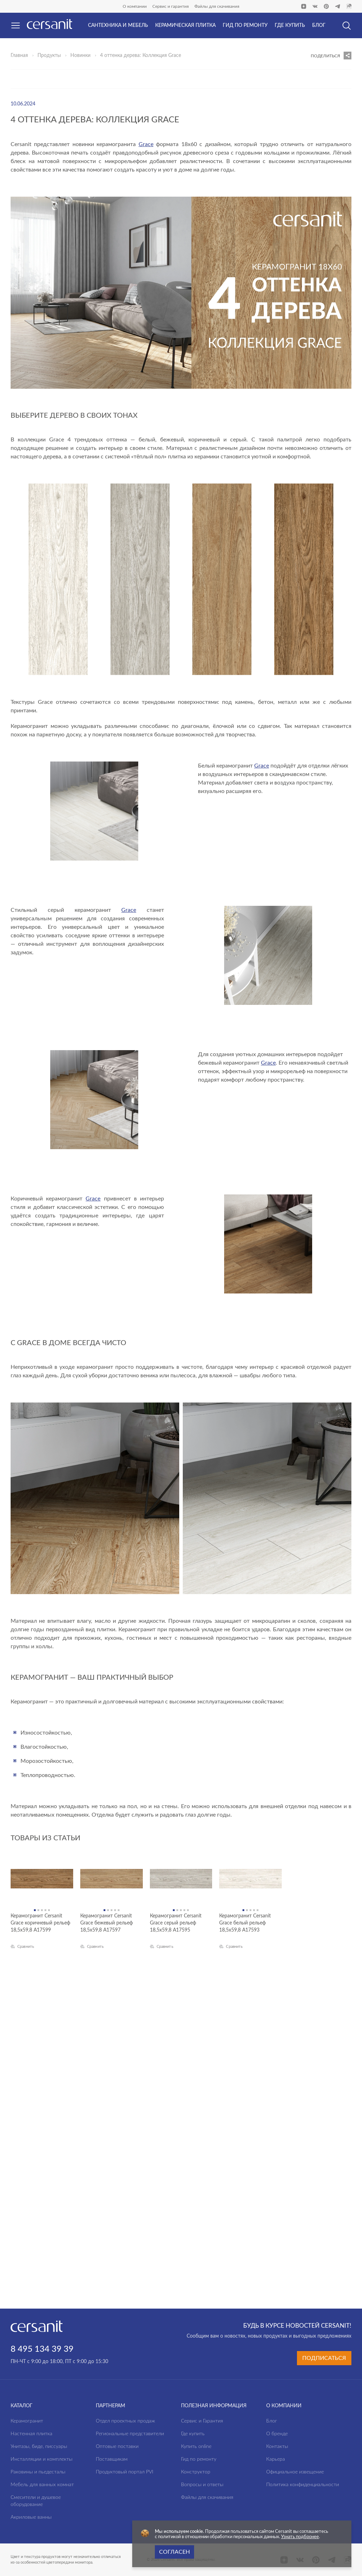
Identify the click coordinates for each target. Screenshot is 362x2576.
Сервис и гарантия (170, 6)
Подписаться (324, 2358)
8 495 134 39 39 (42, 2349)
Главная (19, 55)
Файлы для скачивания (216, 6)
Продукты (49, 55)
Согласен (174, 2552)
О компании (135, 6)
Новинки (80, 55)
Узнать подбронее (300, 2537)
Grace (146, 144)
